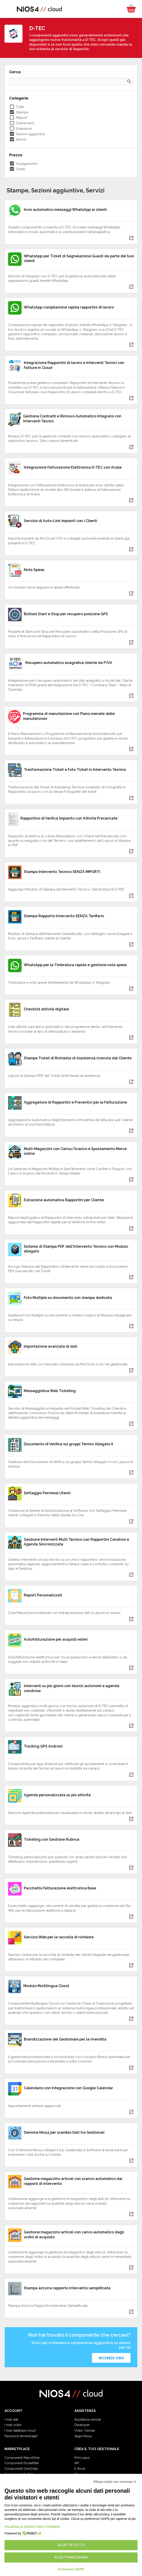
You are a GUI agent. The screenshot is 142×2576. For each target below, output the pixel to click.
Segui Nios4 (83, 2436)
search (129, 81)
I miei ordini (12, 2425)
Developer (82, 2425)
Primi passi (82, 2457)
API (76, 2463)
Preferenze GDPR (71, 2569)
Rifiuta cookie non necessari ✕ (114, 2481)
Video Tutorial (84, 2430)
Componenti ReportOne (22, 2457)
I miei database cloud (20, 2430)
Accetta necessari (71, 2557)
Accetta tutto (71, 2545)
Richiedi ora (111, 2358)
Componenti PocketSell (21, 2463)
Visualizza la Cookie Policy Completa (32, 2526)
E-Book (79, 2468)
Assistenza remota (87, 2419)
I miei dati (11, 2419)
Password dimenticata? (21, 2436)
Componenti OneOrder (21, 2468)
